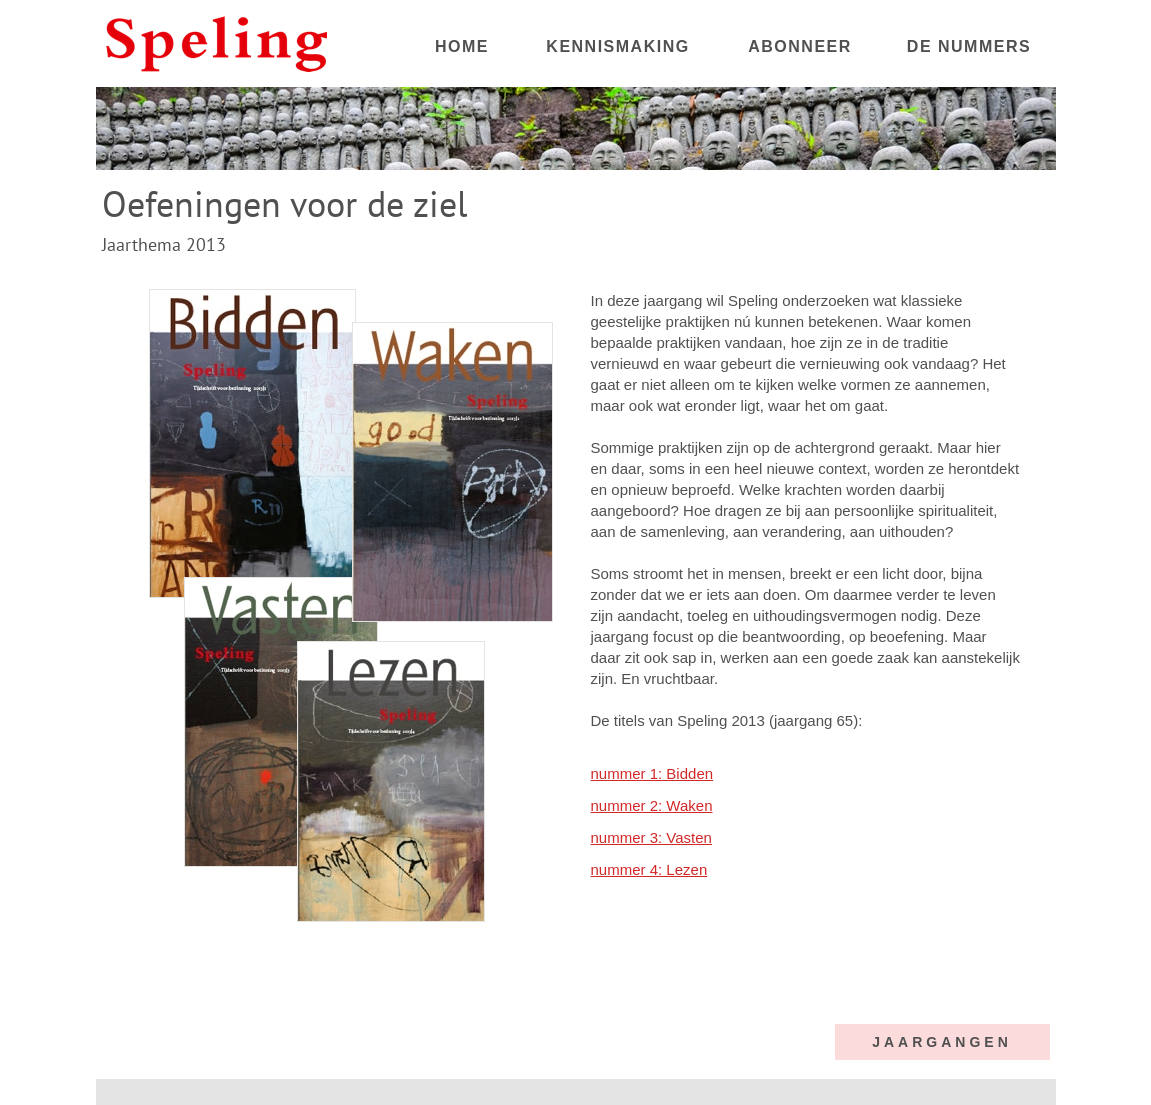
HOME (462, 46)
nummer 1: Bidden (652, 773)
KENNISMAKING (617, 46)
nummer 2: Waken (652, 805)
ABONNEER (800, 46)
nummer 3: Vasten (651, 837)
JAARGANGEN (942, 1042)
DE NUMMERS (969, 46)
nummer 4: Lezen (649, 869)
